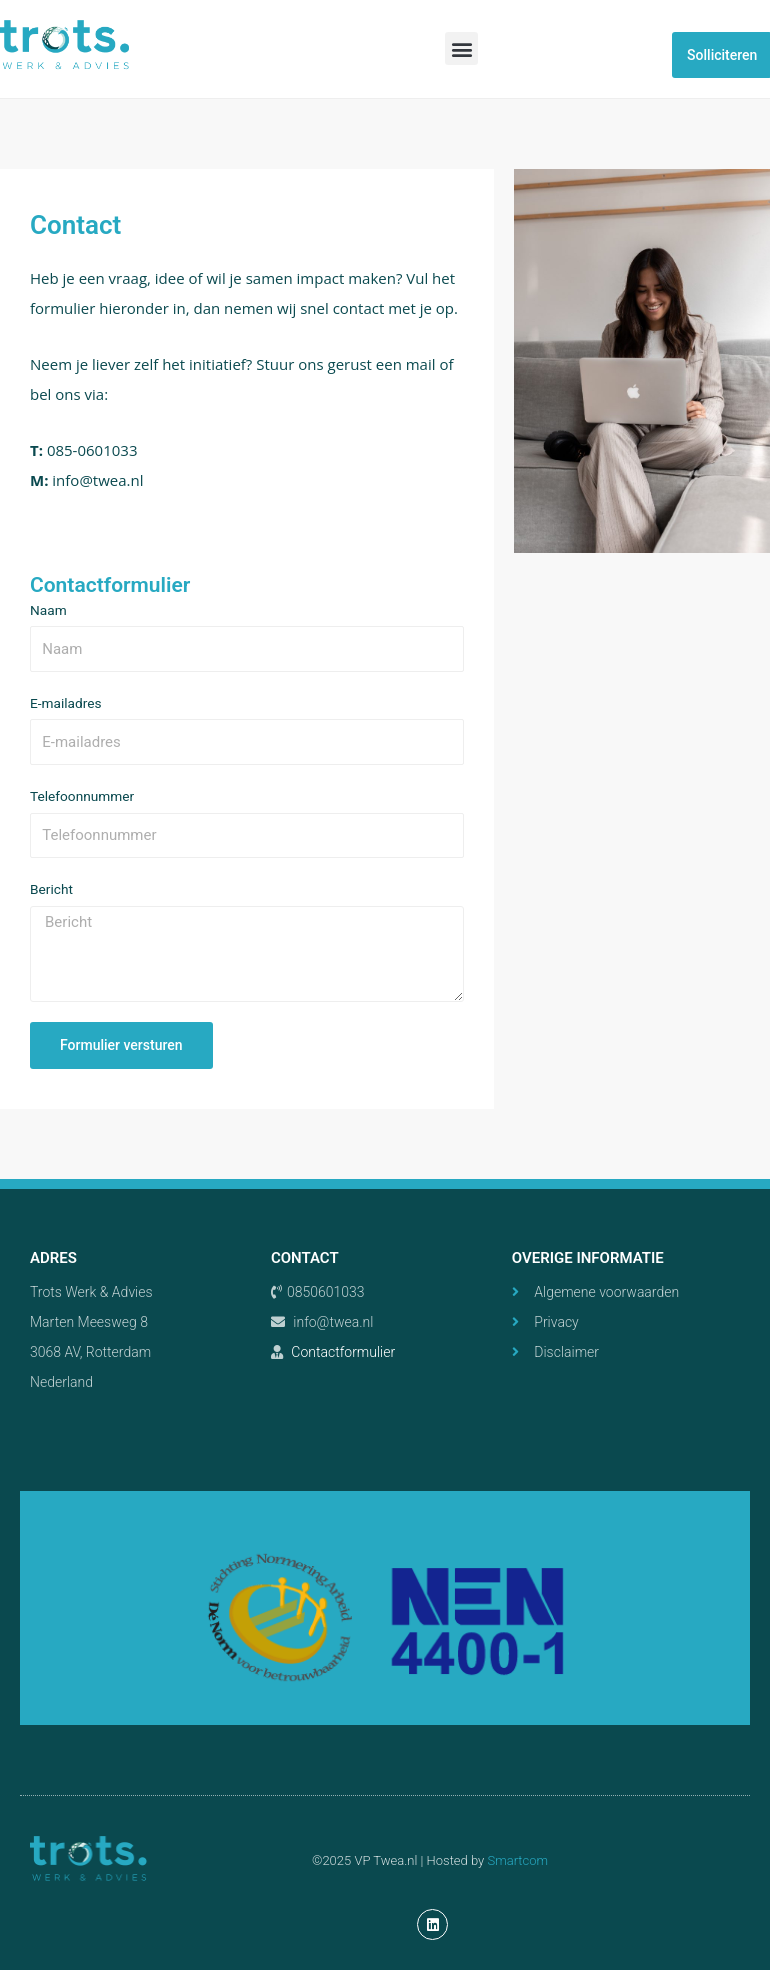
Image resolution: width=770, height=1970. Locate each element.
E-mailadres (66, 703)
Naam (48, 610)
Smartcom (517, 1860)
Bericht (51, 889)
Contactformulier (343, 1352)
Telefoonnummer (82, 796)
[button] (461, 48)
